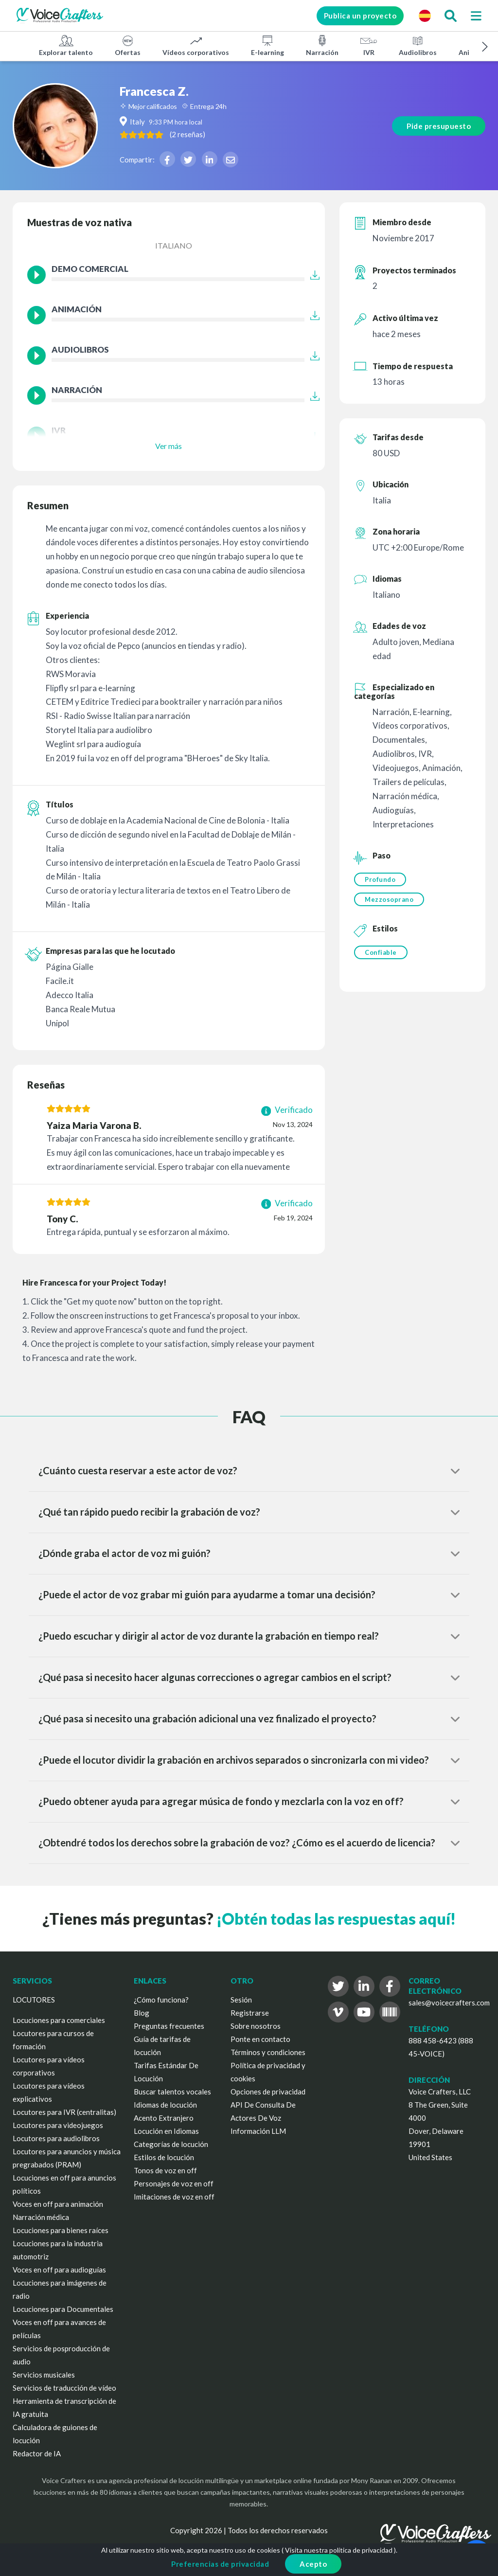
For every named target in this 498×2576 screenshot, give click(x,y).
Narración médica (41, 2217)
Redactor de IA (37, 2453)
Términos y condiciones (268, 2052)
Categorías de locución (171, 2144)
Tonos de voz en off (165, 2170)
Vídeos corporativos (195, 45)
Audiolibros (418, 45)
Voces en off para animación (58, 2204)
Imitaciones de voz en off (174, 2196)
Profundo (380, 879)
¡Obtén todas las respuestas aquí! (336, 1918)
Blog (141, 2012)
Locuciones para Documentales (63, 2309)
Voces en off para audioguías (59, 2269)
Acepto (313, 2563)
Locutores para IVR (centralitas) (64, 2112)
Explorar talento (66, 45)
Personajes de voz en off (173, 2183)
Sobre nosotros (256, 2025)
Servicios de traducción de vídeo (64, 2387)
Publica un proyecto (360, 15)
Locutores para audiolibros (56, 2138)
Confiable (381, 952)
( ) (187, 134)
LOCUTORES (34, 1999)
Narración (322, 45)
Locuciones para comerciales (59, 2020)
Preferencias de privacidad (220, 2563)
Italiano (173, 245)
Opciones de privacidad (268, 2091)
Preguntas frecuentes (169, 2025)
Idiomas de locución (165, 2104)
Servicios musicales (44, 2374)
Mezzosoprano (389, 899)
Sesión (241, 1999)
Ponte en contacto (260, 2039)
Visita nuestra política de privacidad (338, 2550)
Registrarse (250, 2012)
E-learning (267, 45)
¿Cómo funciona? (161, 1999)
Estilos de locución (164, 2157)
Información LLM (258, 2131)
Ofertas (128, 45)
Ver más (168, 445)
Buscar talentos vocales (172, 2091)
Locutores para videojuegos (58, 2125)
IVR (368, 45)
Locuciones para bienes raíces (60, 2230)
